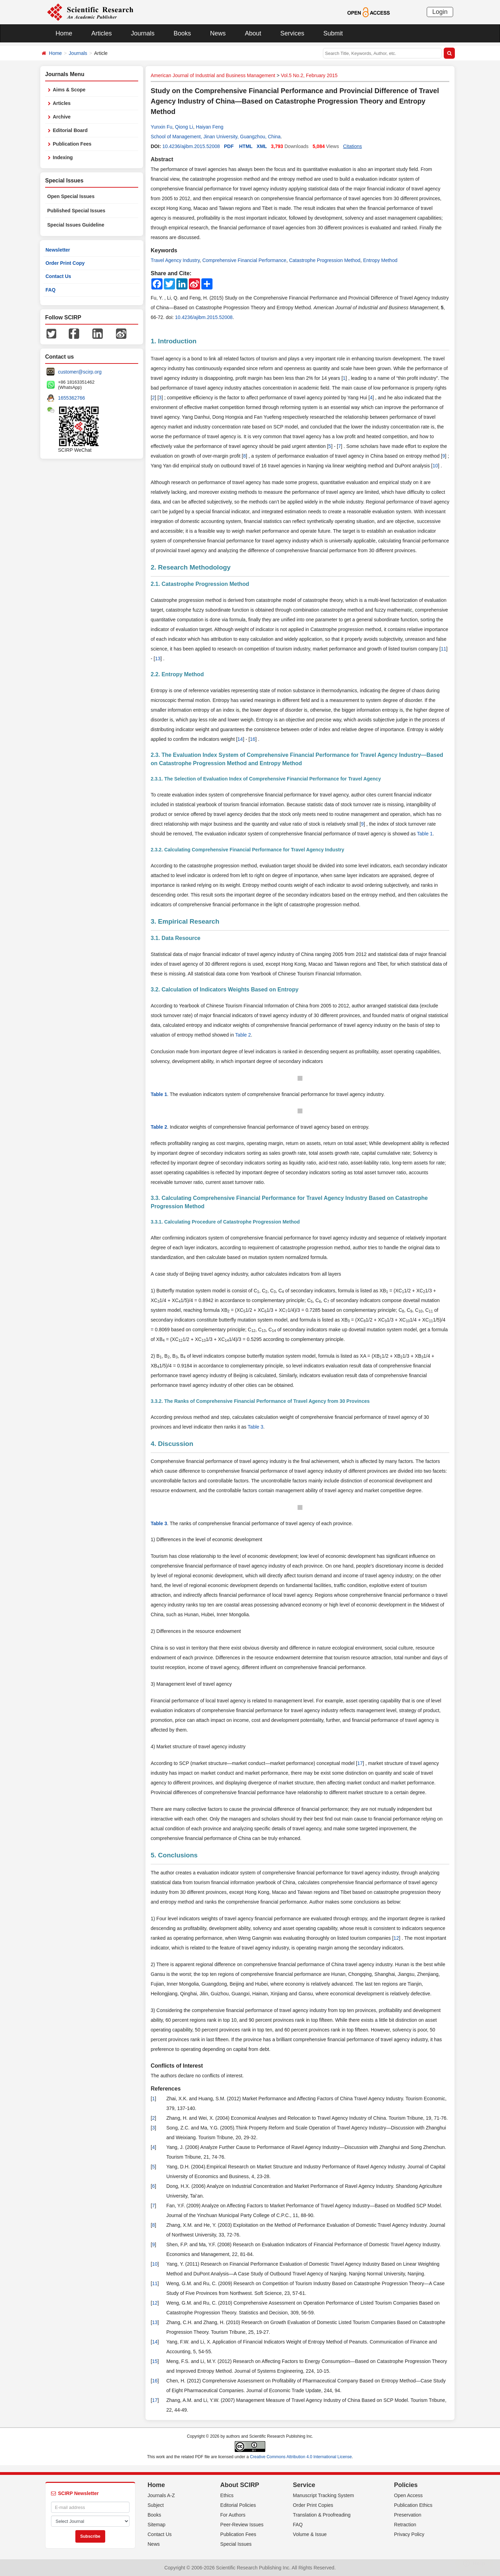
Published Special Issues (76, 210)
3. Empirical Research (185, 921)
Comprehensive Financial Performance (244, 260)
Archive (61, 117)
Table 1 (425, 833)
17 (360, 1763)
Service (304, 2484)
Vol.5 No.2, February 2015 (309, 75)
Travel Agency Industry (175, 260)
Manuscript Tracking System (323, 2495)
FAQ (50, 290)
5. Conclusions (174, 1855)
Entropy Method (380, 260)
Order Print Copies (313, 2505)
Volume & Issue (310, 2534)
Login (440, 11)
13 (157, 658)
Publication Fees (72, 144)
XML (262, 146)
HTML (246, 146)
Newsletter (57, 250)
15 (155, 2361)
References (166, 2089)
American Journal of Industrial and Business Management (213, 75)
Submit (333, 33)
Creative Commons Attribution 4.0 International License (301, 2456)
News (218, 33)
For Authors (232, 2515)
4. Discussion (172, 1443)
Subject (156, 2505)
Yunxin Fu (161, 127)
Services (292, 33)
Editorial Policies (238, 2505)
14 (240, 739)
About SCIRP (239, 2484)
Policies (406, 2484)
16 (253, 739)
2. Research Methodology (191, 567)
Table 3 (255, 1427)
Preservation (408, 2515)
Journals (143, 33)
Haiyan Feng (209, 127)
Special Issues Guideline (75, 225)
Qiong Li (184, 127)
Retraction (405, 2524)
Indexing (63, 157)
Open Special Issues (70, 196)
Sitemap (156, 2524)
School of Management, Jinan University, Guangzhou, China (216, 136)
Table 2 (243, 1035)
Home (64, 33)
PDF (229, 146)
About (253, 33)
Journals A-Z (161, 2495)
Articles (101, 33)
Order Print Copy (65, 263)
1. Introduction (174, 341)
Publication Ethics (413, 2505)
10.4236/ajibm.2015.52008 (191, 146)
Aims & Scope (69, 89)
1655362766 (71, 398)
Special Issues (235, 2544)
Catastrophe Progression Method (324, 260)
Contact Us (58, 276)
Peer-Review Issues (242, 2524)
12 (396, 1938)
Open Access (408, 2495)
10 (435, 465)
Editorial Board (70, 130)
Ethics (226, 2495)
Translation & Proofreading (322, 2515)
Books (182, 33)
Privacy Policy (409, 2534)
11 (443, 649)
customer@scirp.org (79, 372)
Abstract (162, 159)
